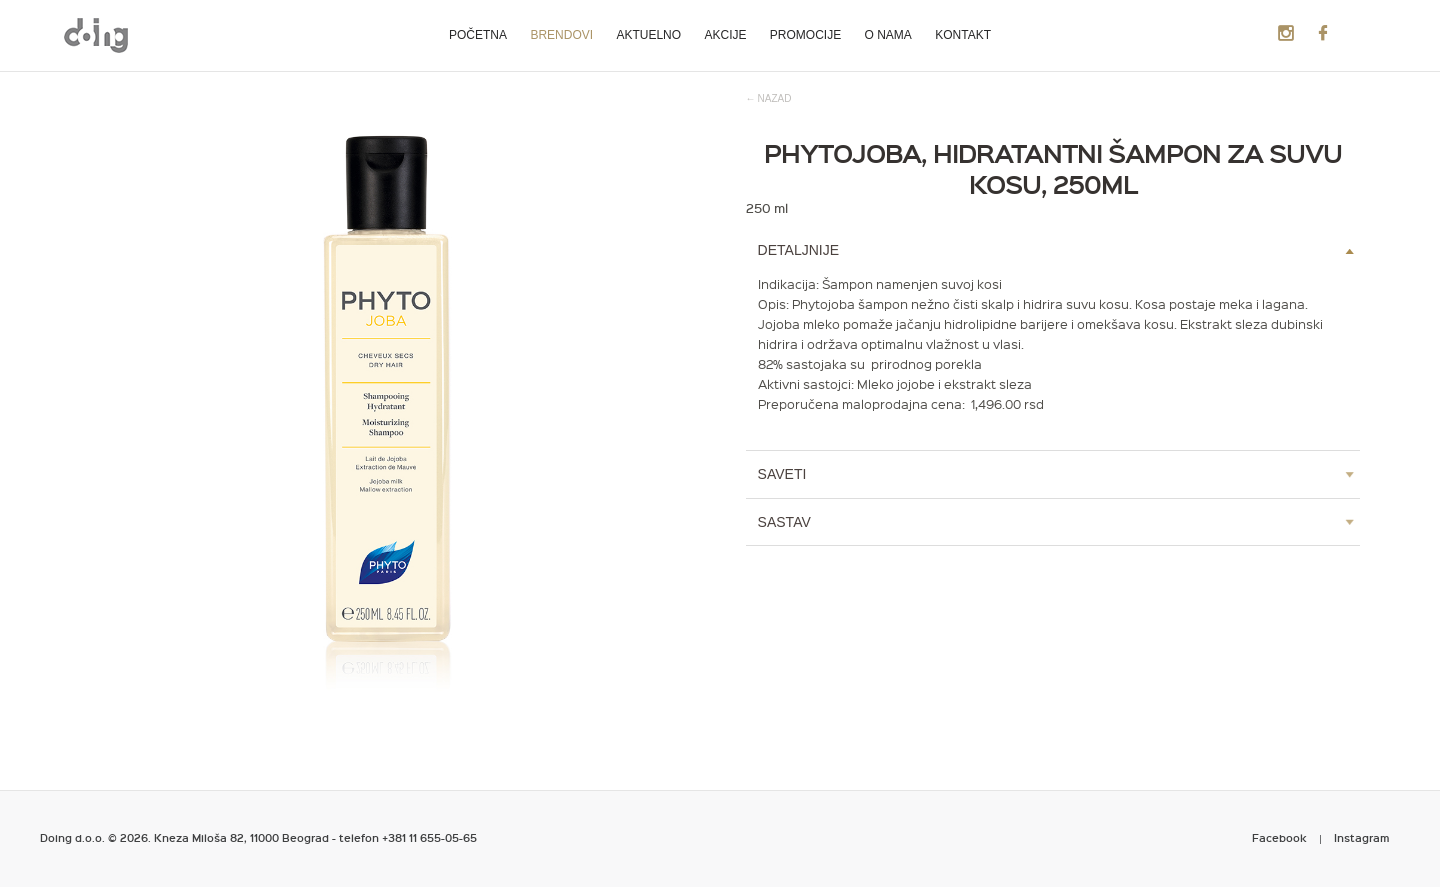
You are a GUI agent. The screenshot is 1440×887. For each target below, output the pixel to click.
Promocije (805, 35)
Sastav (784, 522)
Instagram (1362, 837)
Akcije (725, 35)
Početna (478, 35)
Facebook (1279, 837)
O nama (888, 35)
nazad (775, 98)
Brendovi (561, 35)
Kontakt (963, 35)
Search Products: (1355, 34)
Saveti (782, 474)
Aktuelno (648, 35)
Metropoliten (96, 35)
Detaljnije (798, 250)
